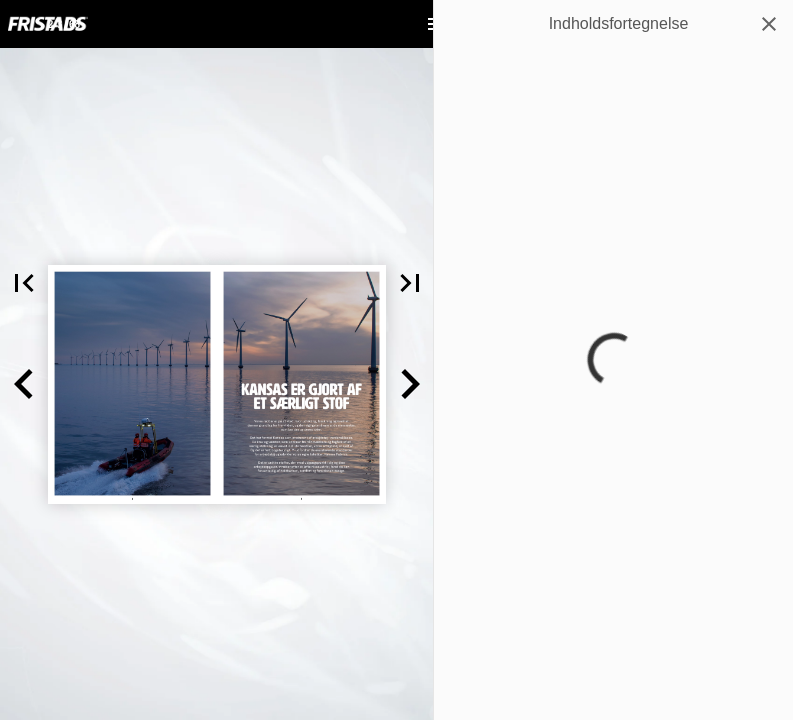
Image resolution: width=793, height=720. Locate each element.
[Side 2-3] (64, 24)
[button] (24, 384)
